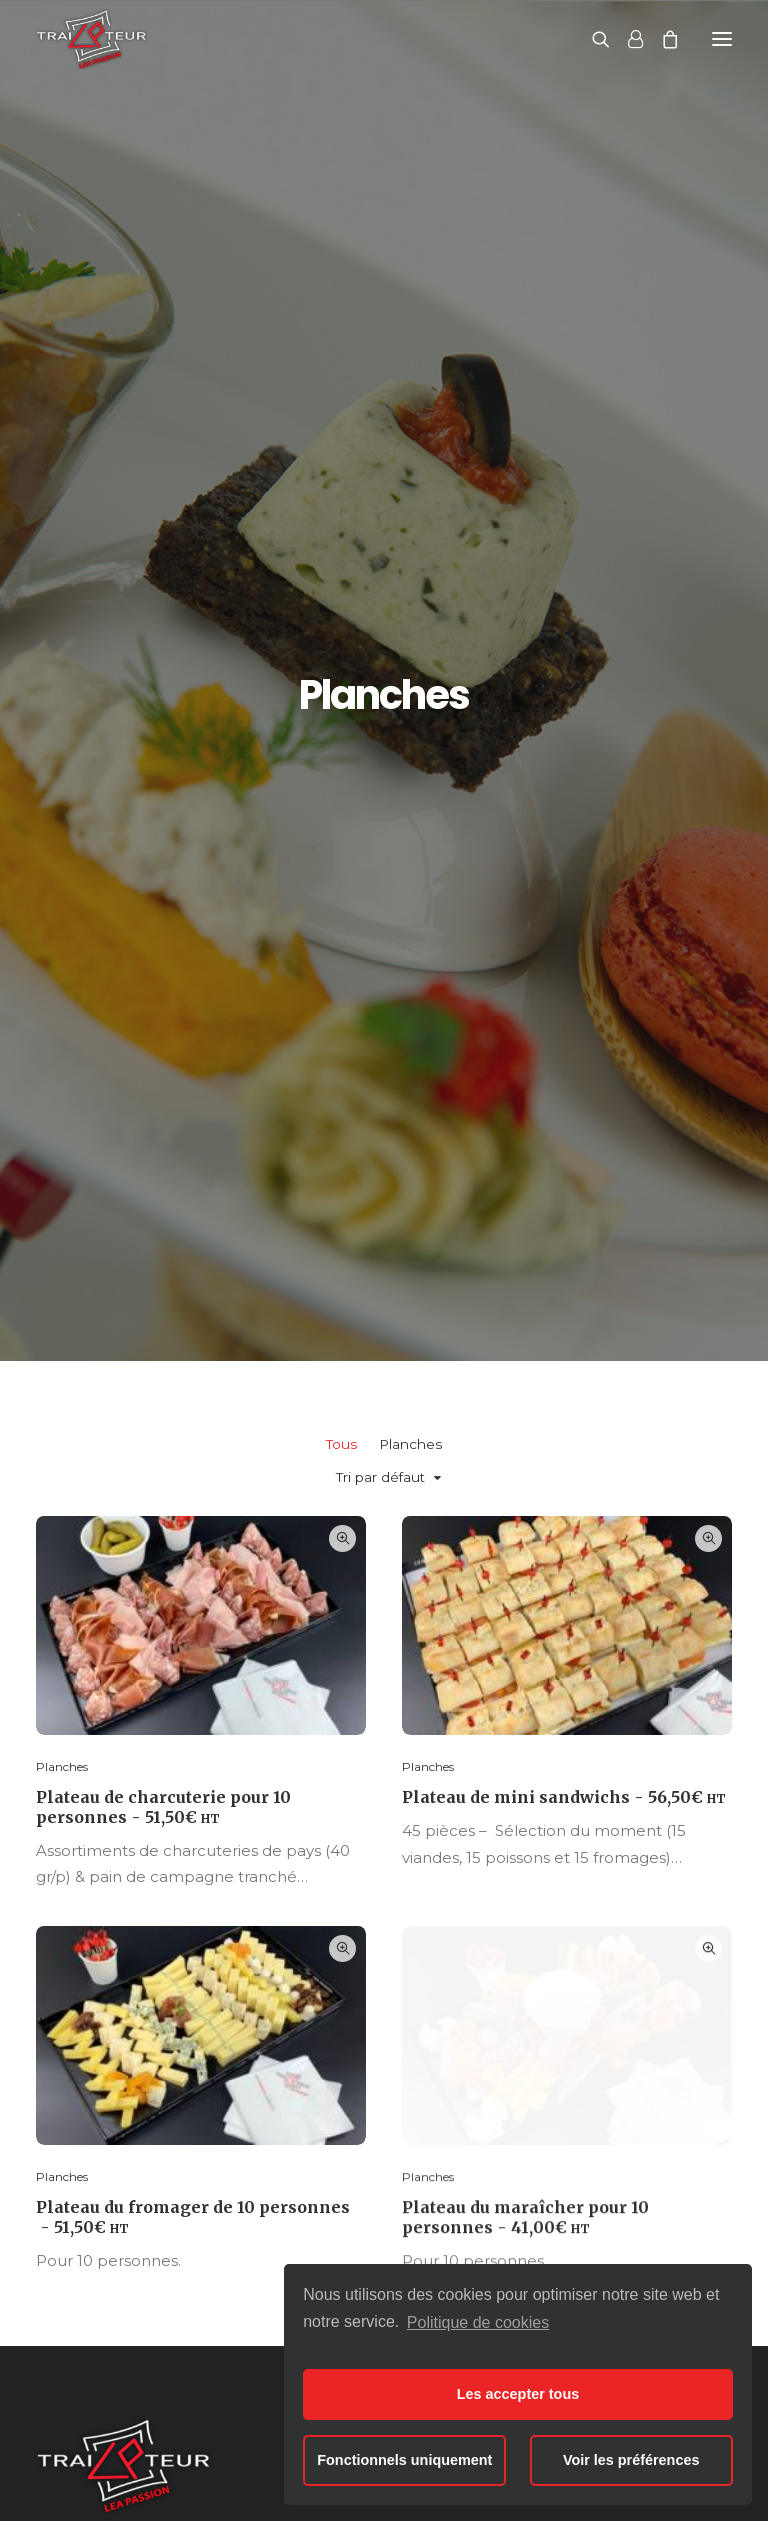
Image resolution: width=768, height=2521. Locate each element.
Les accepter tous (518, 2394)
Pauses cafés (354, 2065)
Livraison (582, 2065)
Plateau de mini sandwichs (564, 825)
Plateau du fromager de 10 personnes (193, 1315)
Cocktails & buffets (374, 2036)
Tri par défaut (380, 504)
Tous (341, 471)
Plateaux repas (360, 2006)
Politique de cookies (478, 2322)
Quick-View (342, 565)
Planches (410, 471)
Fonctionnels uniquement (404, 2460)
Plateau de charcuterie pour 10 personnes (163, 833)
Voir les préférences (631, 2460)
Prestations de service (630, 2036)
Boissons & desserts (378, 2095)
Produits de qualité (618, 2006)
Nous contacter (614, 1834)
